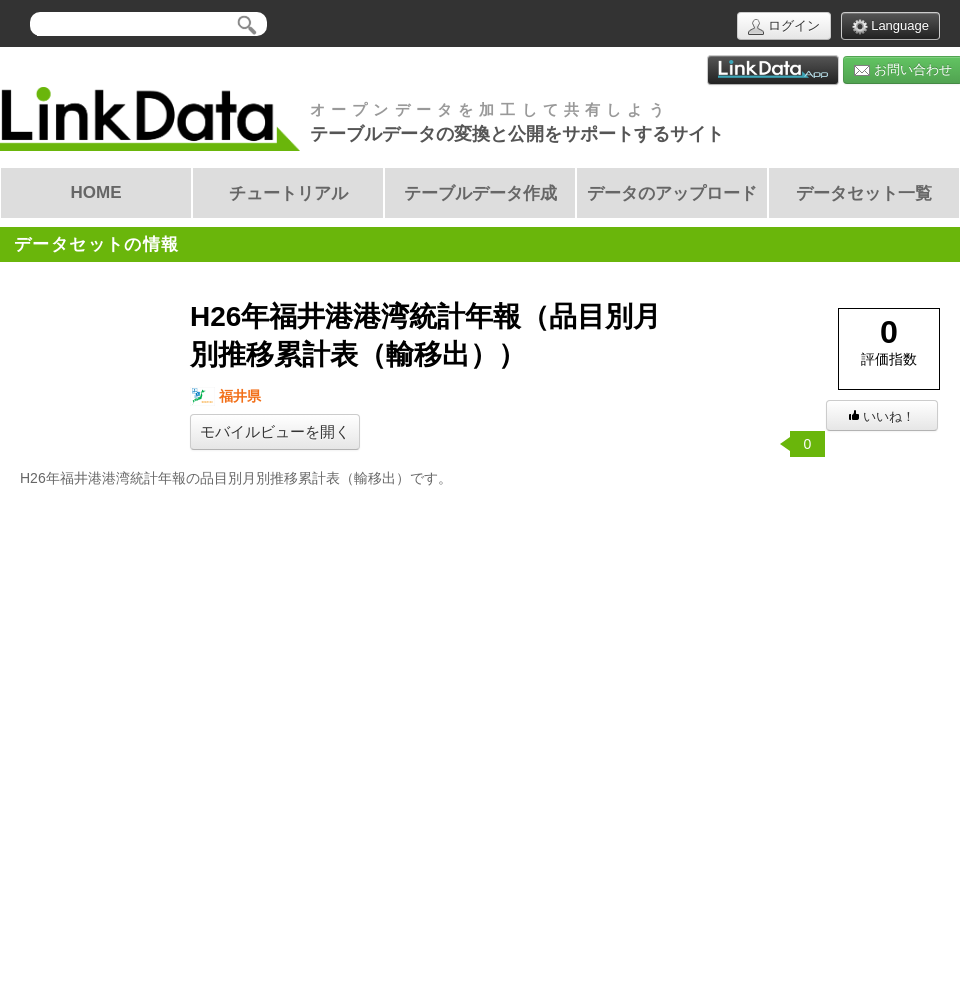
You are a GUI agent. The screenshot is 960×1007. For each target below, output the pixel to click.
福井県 (225, 396)
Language (890, 26)
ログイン (784, 26)
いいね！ (882, 416)
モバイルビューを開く (275, 432)
